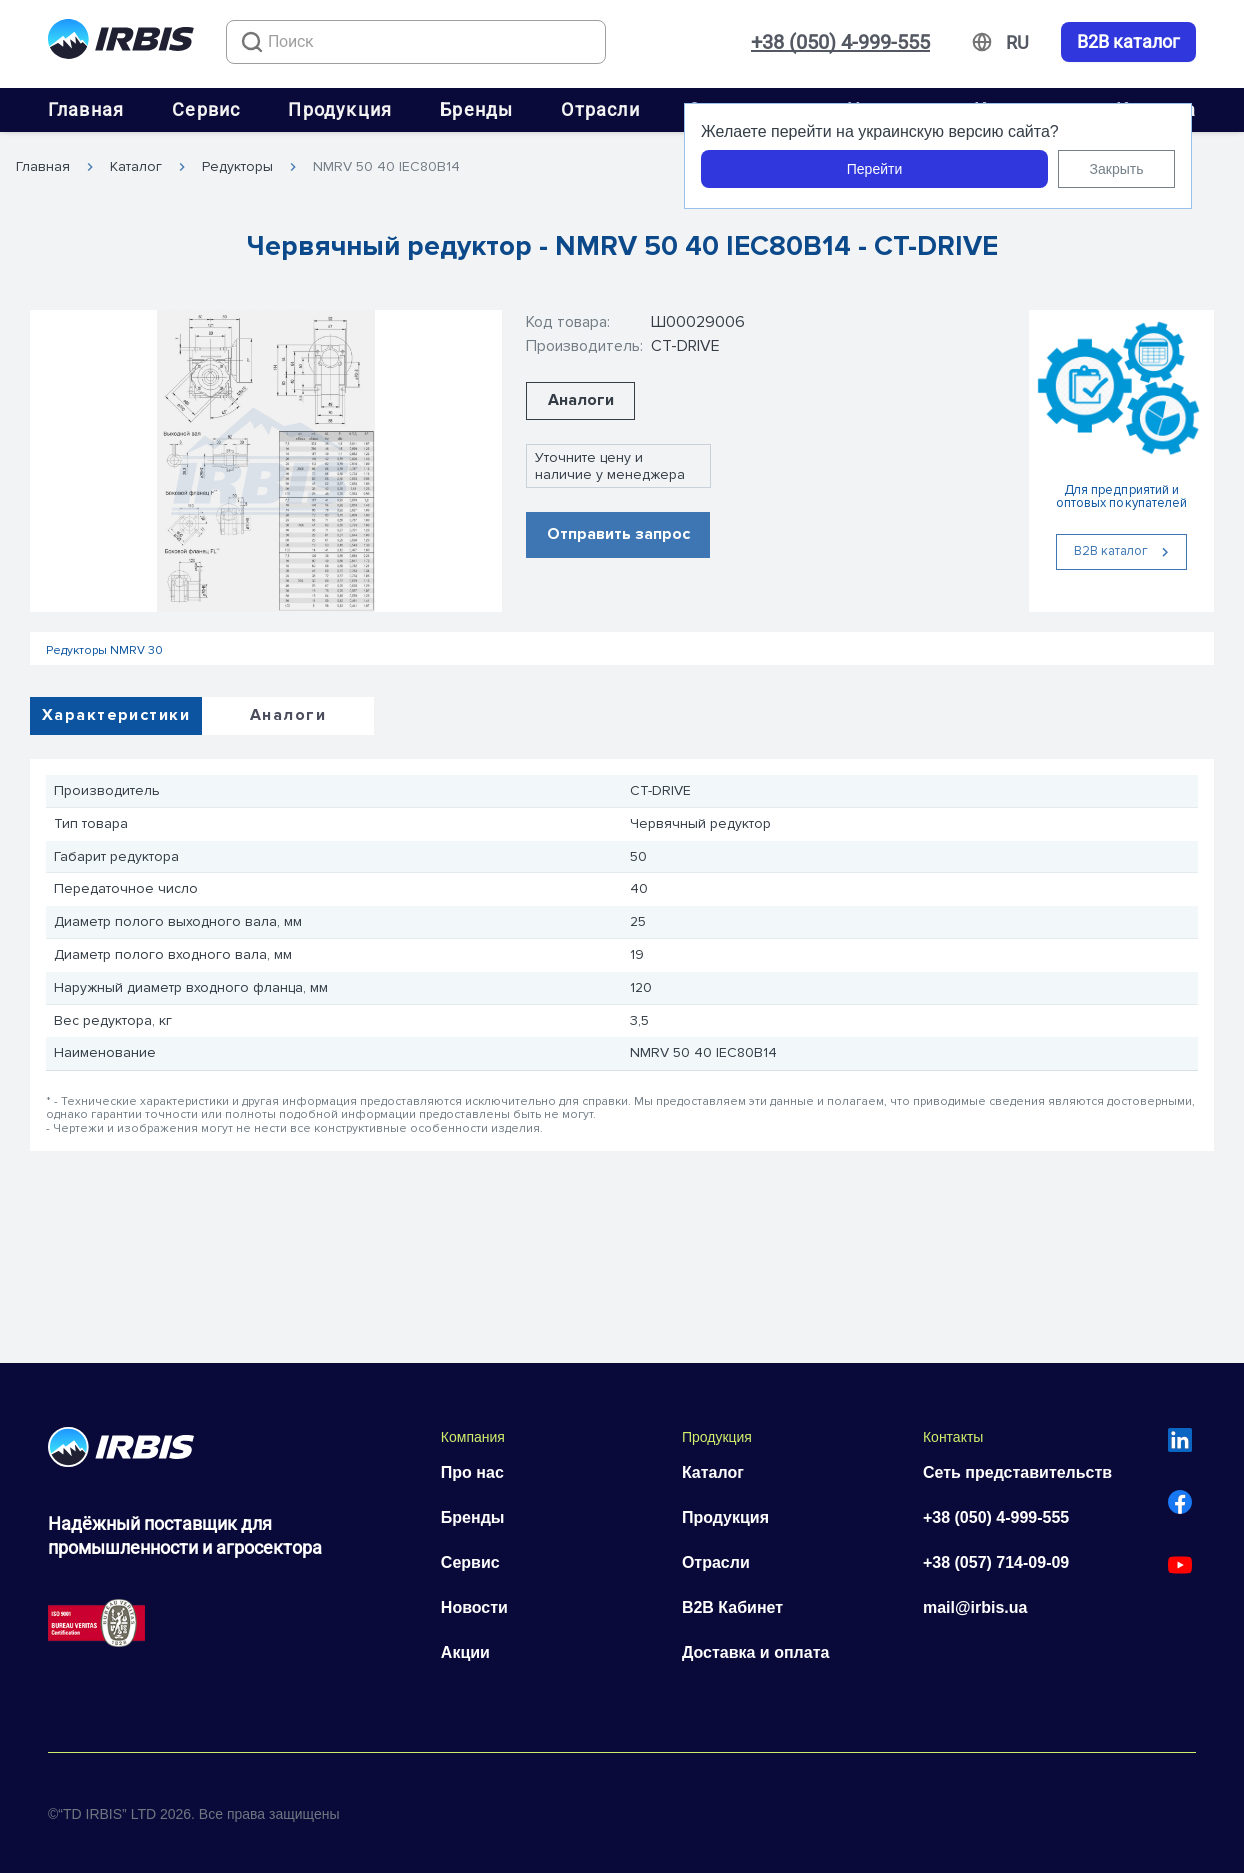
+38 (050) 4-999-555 (840, 42)
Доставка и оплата (756, 1652)
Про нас (472, 1472)
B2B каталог (1128, 42)
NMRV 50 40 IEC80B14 (386, 167)
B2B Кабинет (732, 1607)
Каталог (136, 167)
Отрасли (600, 109)
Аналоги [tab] (288, 715)
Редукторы (237, 167)
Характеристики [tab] (116, 715)
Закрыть (1117, 169)
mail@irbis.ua (975, 1607)
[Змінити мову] (1017, 43)
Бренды (476, 109)
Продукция (340, 109)
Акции (465, 1652)
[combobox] (416, 42)
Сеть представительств (1017, 1472)
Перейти (874, 169)
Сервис (206, 109)
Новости (474, 1607)
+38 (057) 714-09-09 (996, 1562)
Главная (86, 109)
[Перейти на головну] (121, 42)
